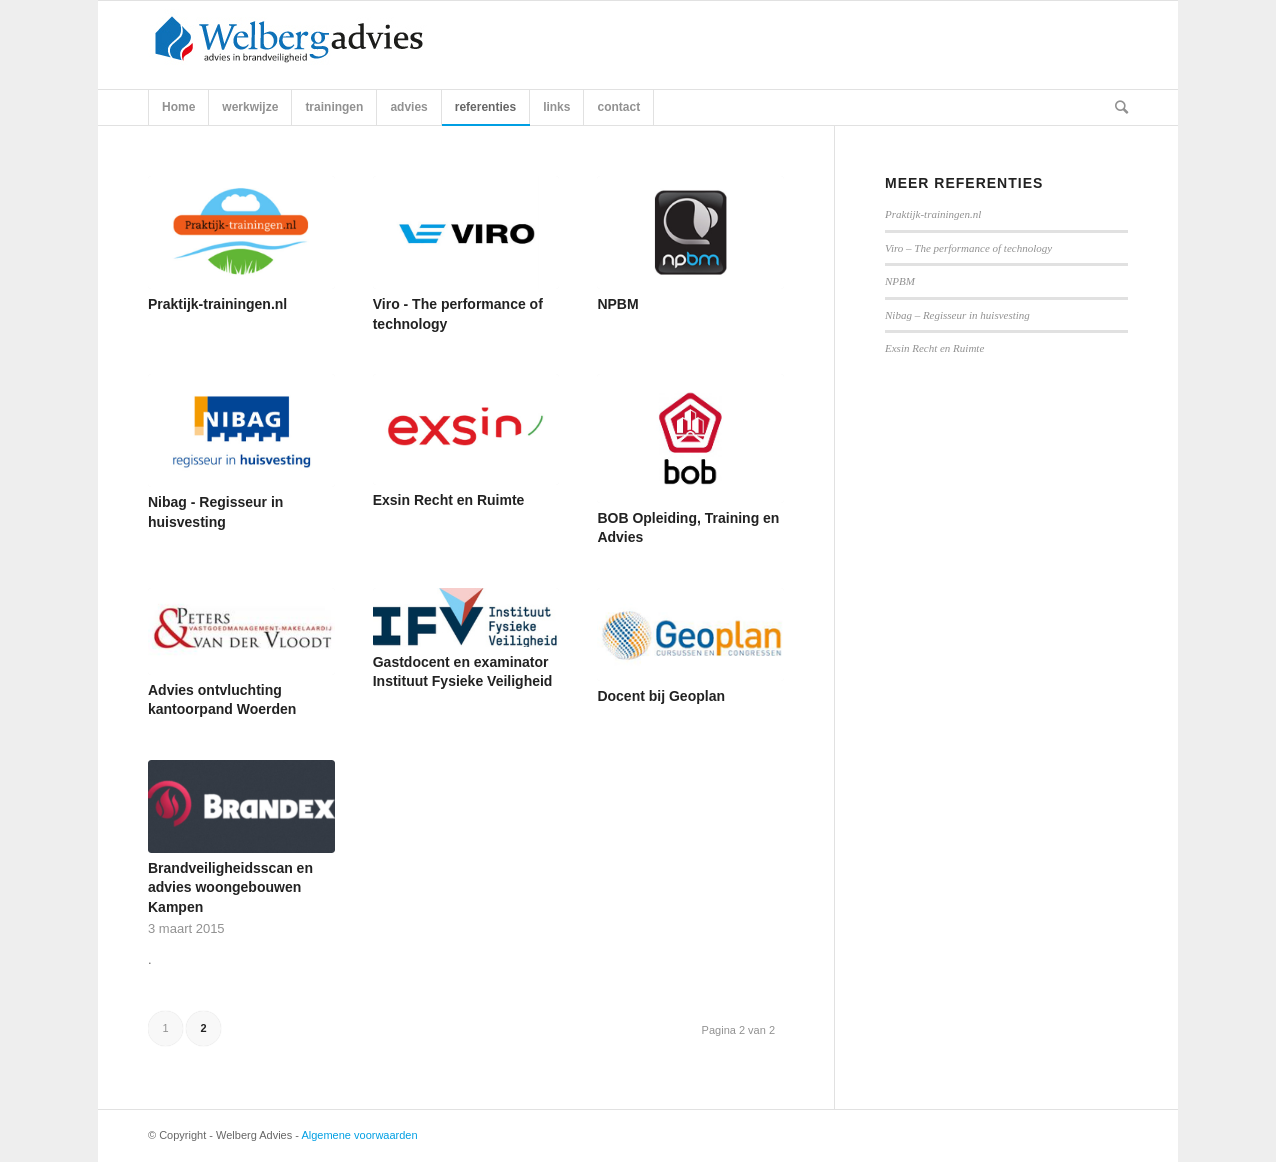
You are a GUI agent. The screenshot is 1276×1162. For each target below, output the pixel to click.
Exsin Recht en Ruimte (449, 500)
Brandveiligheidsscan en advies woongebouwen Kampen (230, 887)
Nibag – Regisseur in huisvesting (957, 315)
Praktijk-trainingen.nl (217, 304)
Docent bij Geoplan (661, 696)
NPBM (617, 304)
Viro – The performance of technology (968, 248)
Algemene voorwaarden (359, 1135)
